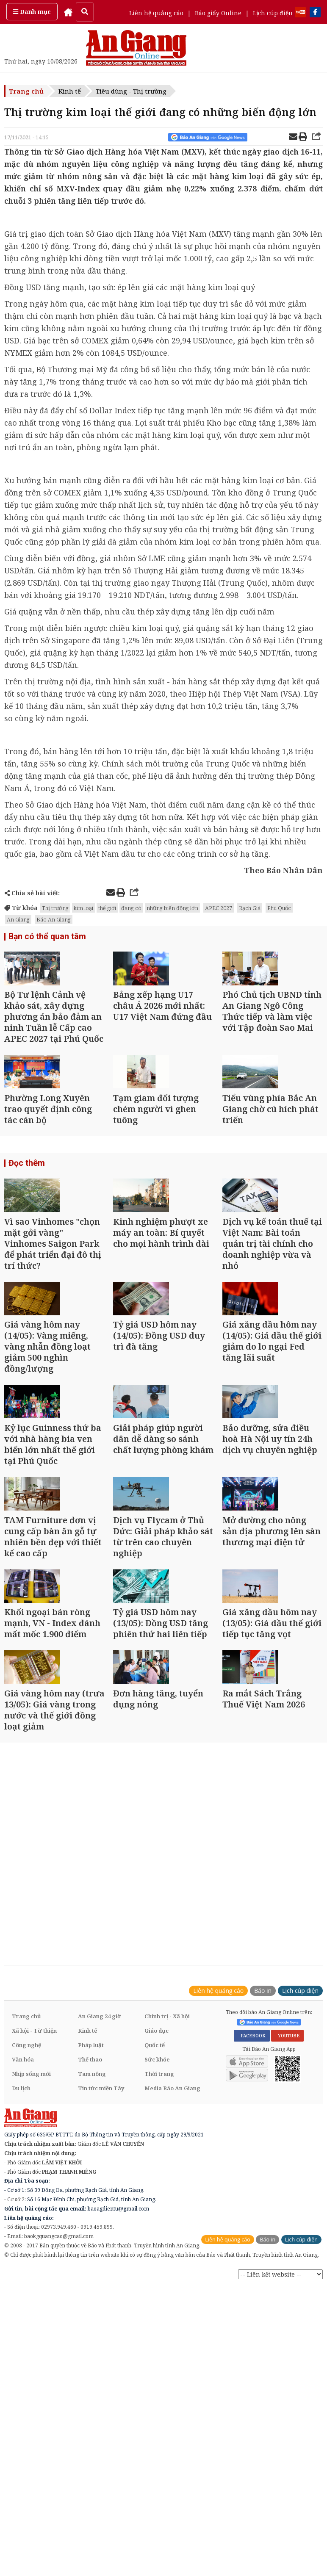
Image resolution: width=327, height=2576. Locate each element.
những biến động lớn (172, 908)
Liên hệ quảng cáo (156, 13)
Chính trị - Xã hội (167, 2234)
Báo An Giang (53, 919)
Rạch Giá (249, 908)
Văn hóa (23, 2278)
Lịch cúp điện (273, 13)
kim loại (83, 908)
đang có (131, 908)
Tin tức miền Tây (101, 2306)
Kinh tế (69, 91)
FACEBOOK (252, 2254)
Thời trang (159, 2292)
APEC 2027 (218, 908)
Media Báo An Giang (172, 2306)
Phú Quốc (279, 908)
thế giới (107, 908)
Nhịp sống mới (31, 2292)
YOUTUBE (287, 2254)
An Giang (18, 919)
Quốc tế (154, 2263)
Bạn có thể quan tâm (44, 937)
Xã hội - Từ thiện (34, 2249)
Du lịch (21, 2306)
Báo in (263, 2209)
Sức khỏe (157, 2278)
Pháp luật (91, 2263)
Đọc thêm (25, 1219)
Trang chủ (26, 91)
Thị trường (55, 908)
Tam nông (92, 2292)
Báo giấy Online (218, 13)
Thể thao (90, 2278)
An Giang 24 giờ (99, 2234)
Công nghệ (26, 2263)
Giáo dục (156, 2249)
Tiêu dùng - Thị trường (131, 91)
